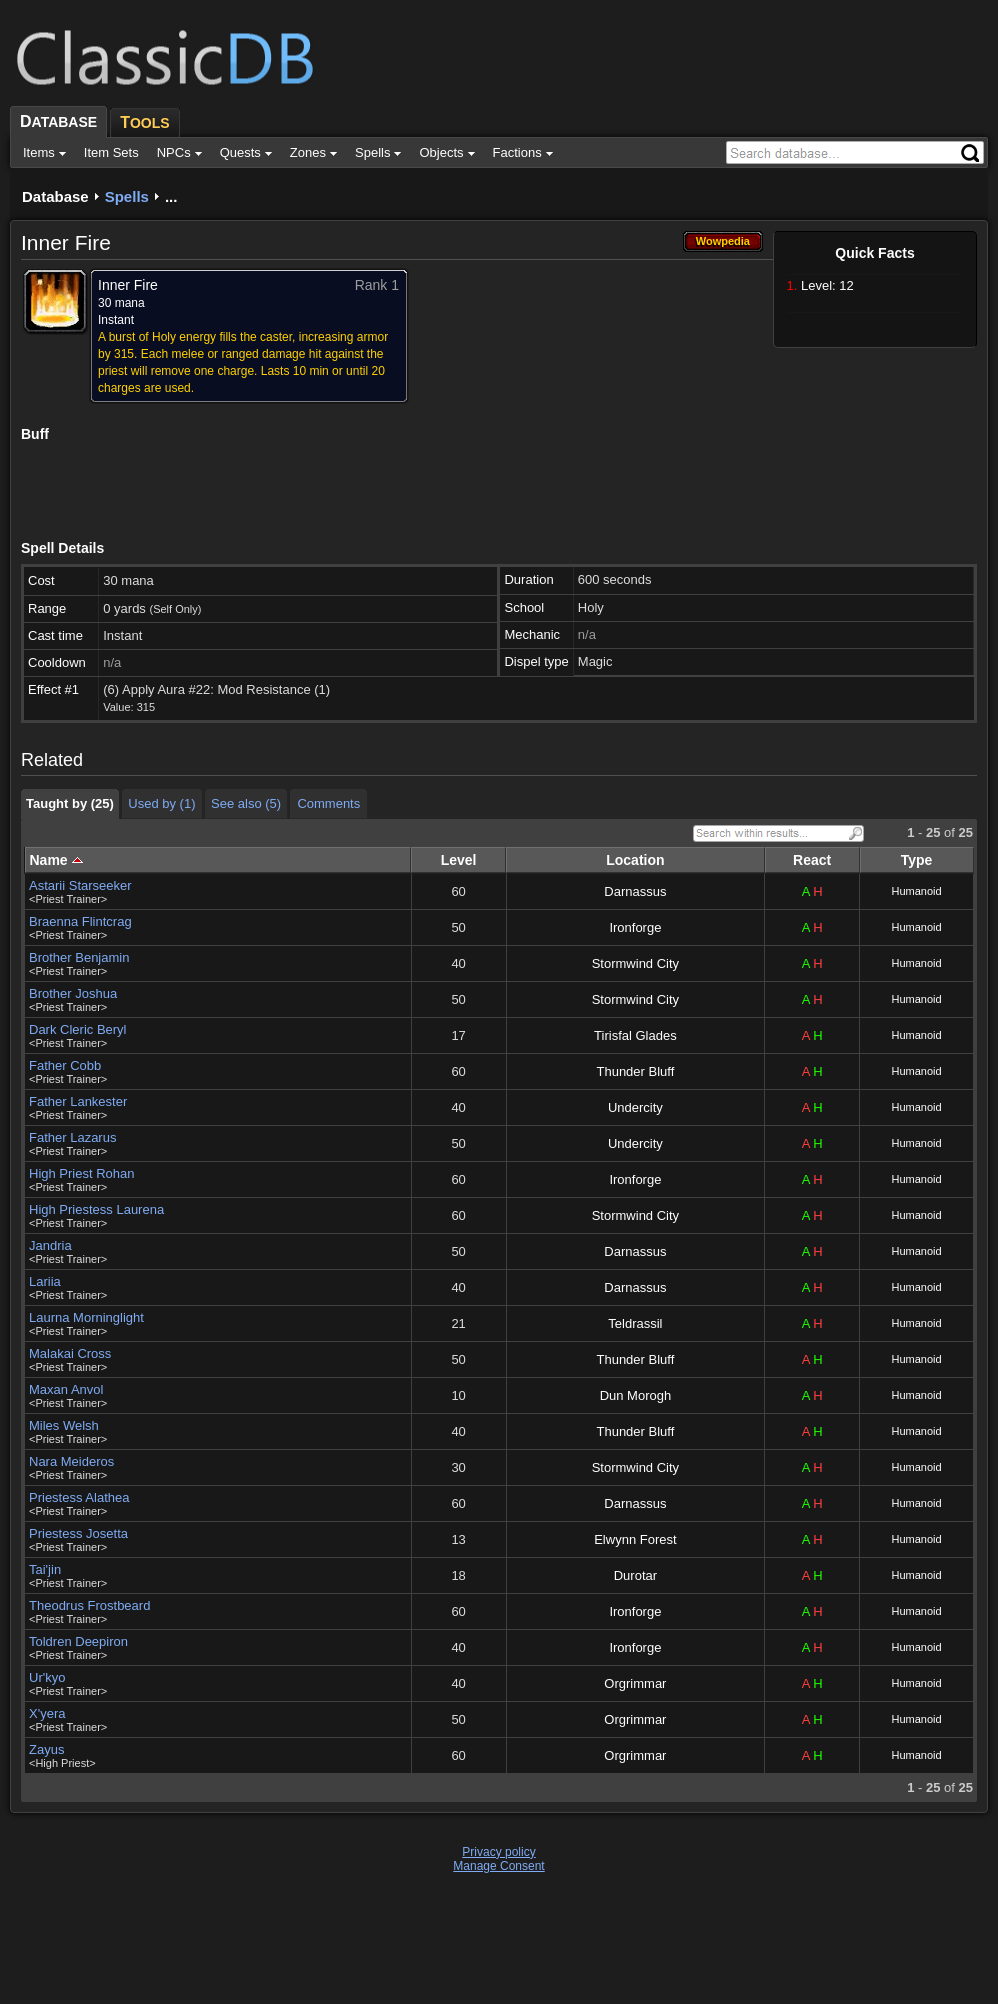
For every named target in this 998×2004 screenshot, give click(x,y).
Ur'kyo (47, 1677)
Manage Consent (498, 1866)
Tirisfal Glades (635, 1035)
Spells (127, 196)
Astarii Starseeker (80, 885)
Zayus (46, 1749)
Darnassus (635, 891)
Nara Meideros (71, 1461)
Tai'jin (45, 1569)
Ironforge (635, 927)
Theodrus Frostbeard (89, 1605)
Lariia (45, 1281)
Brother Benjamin (79, 957)
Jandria (50, 1245)
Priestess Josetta (78, 1533)
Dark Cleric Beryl (78, 1029)
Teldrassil (635, 1323)
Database (55, 196)
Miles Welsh (64, 1425)
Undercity (635, 1107)
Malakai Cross (70, 1353)
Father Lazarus (72, 1137)
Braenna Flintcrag (80, 921)
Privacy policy (498, 1852)
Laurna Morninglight (86, 1317)
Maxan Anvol (66, 1389)
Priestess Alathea (79, 1497)
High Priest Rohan (82, 1173)
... (171, 196)
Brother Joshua (73, 993)
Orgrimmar (635, 1683)
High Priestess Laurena (96, 1209)
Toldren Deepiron (78, 1641)
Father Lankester (78, 1101)
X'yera (47, 1713)
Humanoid (916, 891)
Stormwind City (635, 963)
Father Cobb (65, 1065)
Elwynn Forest (635, 1539)
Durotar (635, 1575)
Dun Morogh (636, 1395)
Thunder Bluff (635, 1071)
